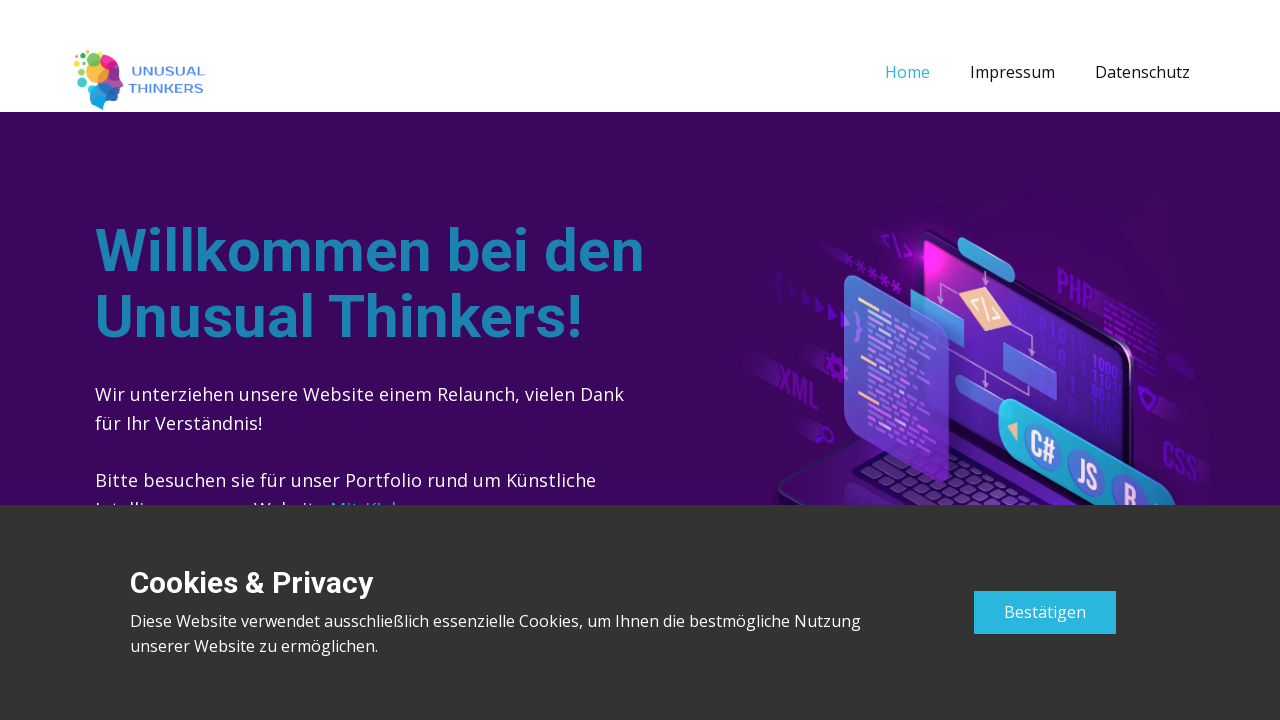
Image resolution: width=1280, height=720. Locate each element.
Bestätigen (1045, 612)
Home (907, 72)
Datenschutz (1142, 72)
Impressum (1012, 72)
